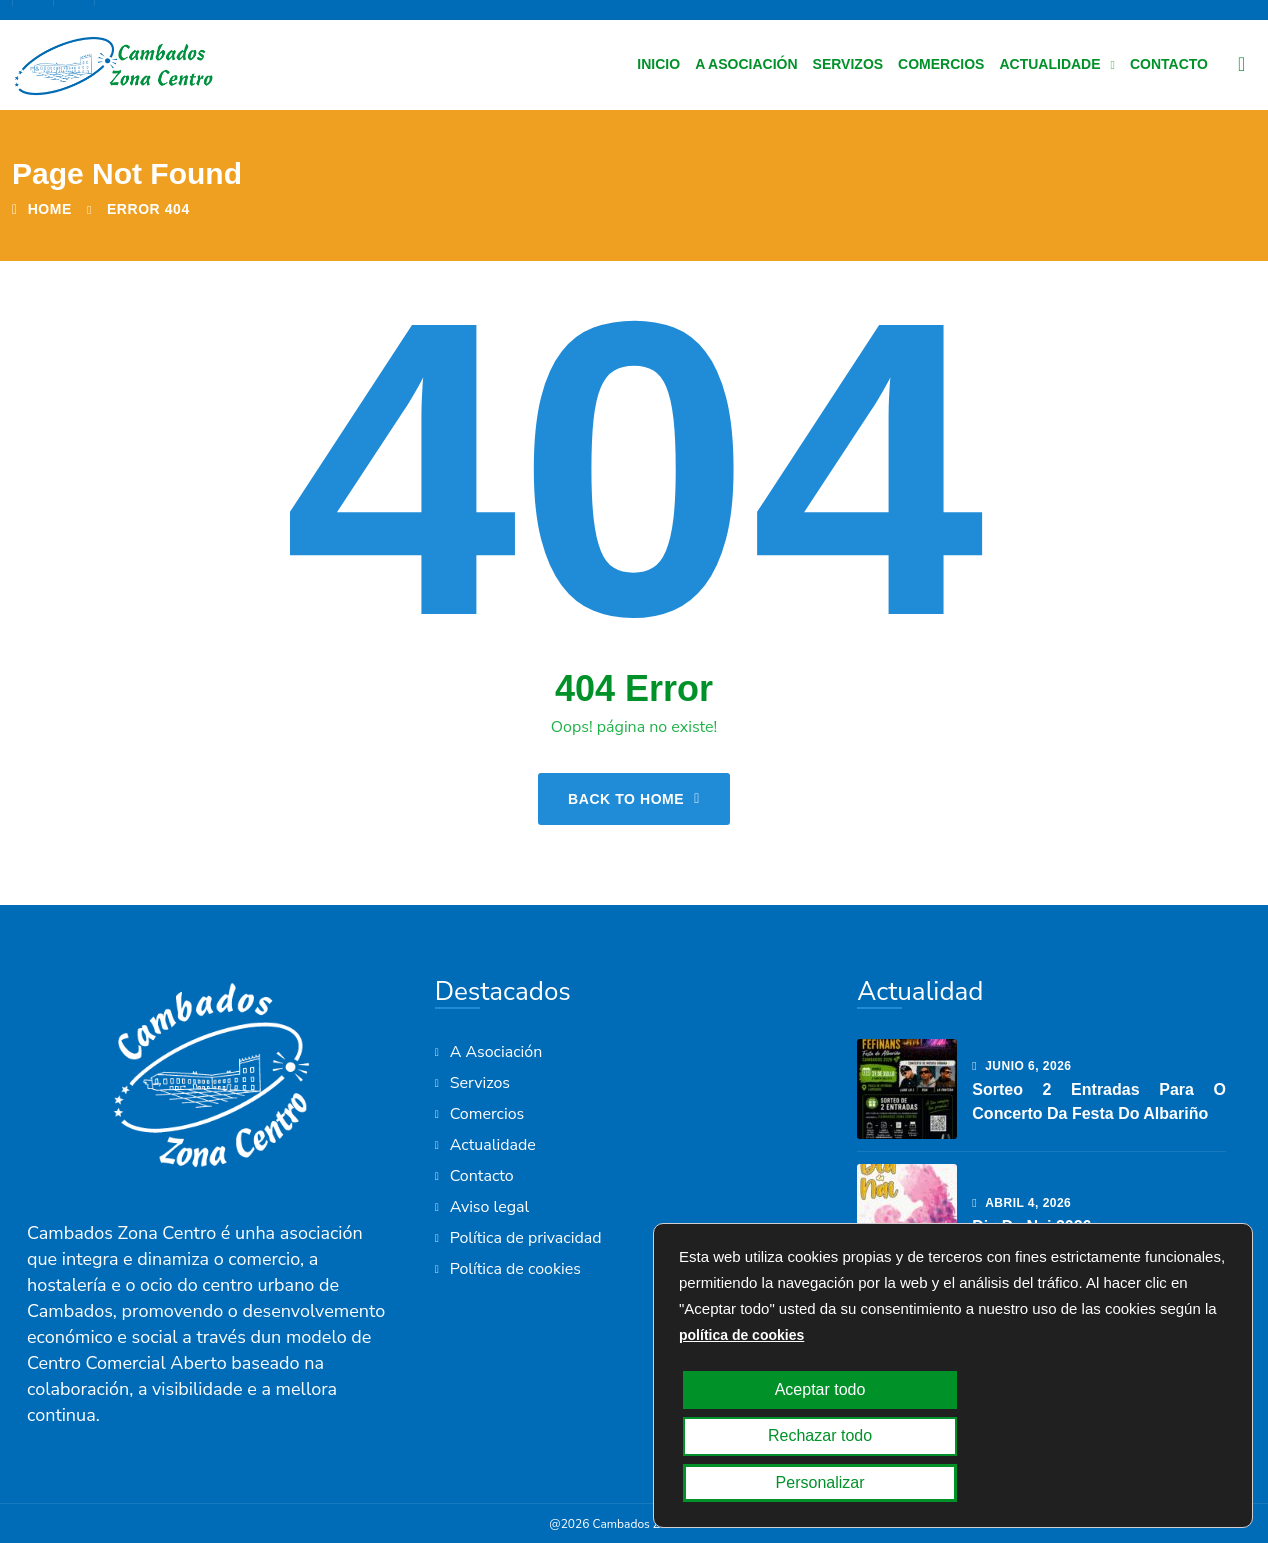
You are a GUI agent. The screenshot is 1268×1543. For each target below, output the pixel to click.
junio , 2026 (1021, 1066)
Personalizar (1122, 1483)
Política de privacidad (526, 1238)
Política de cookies (515, 1269)
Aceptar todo (766, 1483)
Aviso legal (490, 1207)
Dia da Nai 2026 (1031, 1226)
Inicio (658, 64)
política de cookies (741, 1428)
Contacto (1169, 64)
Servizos (848, 64)
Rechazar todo (945, 1483)
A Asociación (746, 64)
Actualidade (1049, 64)
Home (42, 209)
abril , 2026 (1021, 1203)
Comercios (941, 64)
